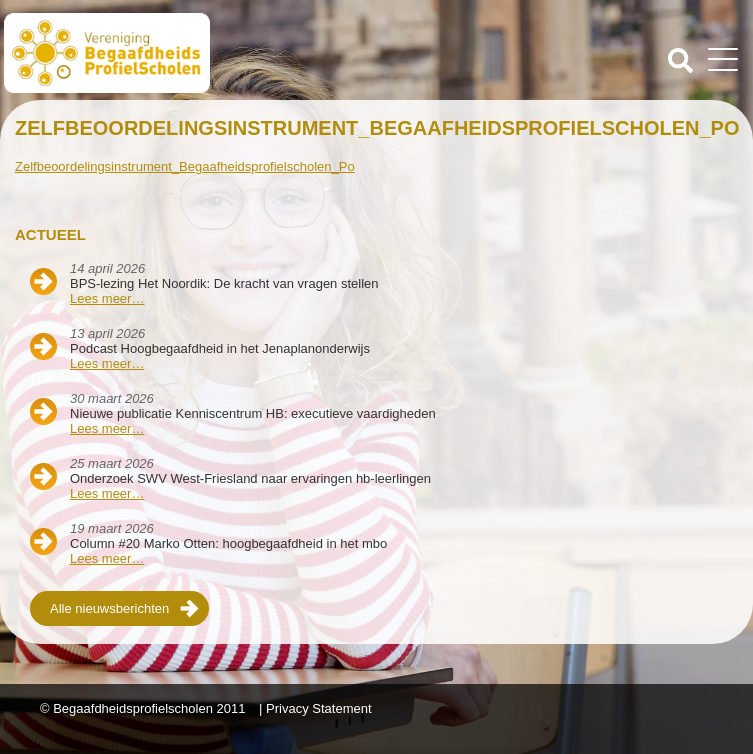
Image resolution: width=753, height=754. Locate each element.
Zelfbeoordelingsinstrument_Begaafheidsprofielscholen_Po (185, 166)
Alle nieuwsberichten (109, 608)
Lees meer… (107, 298)
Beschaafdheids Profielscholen (192, 53)
